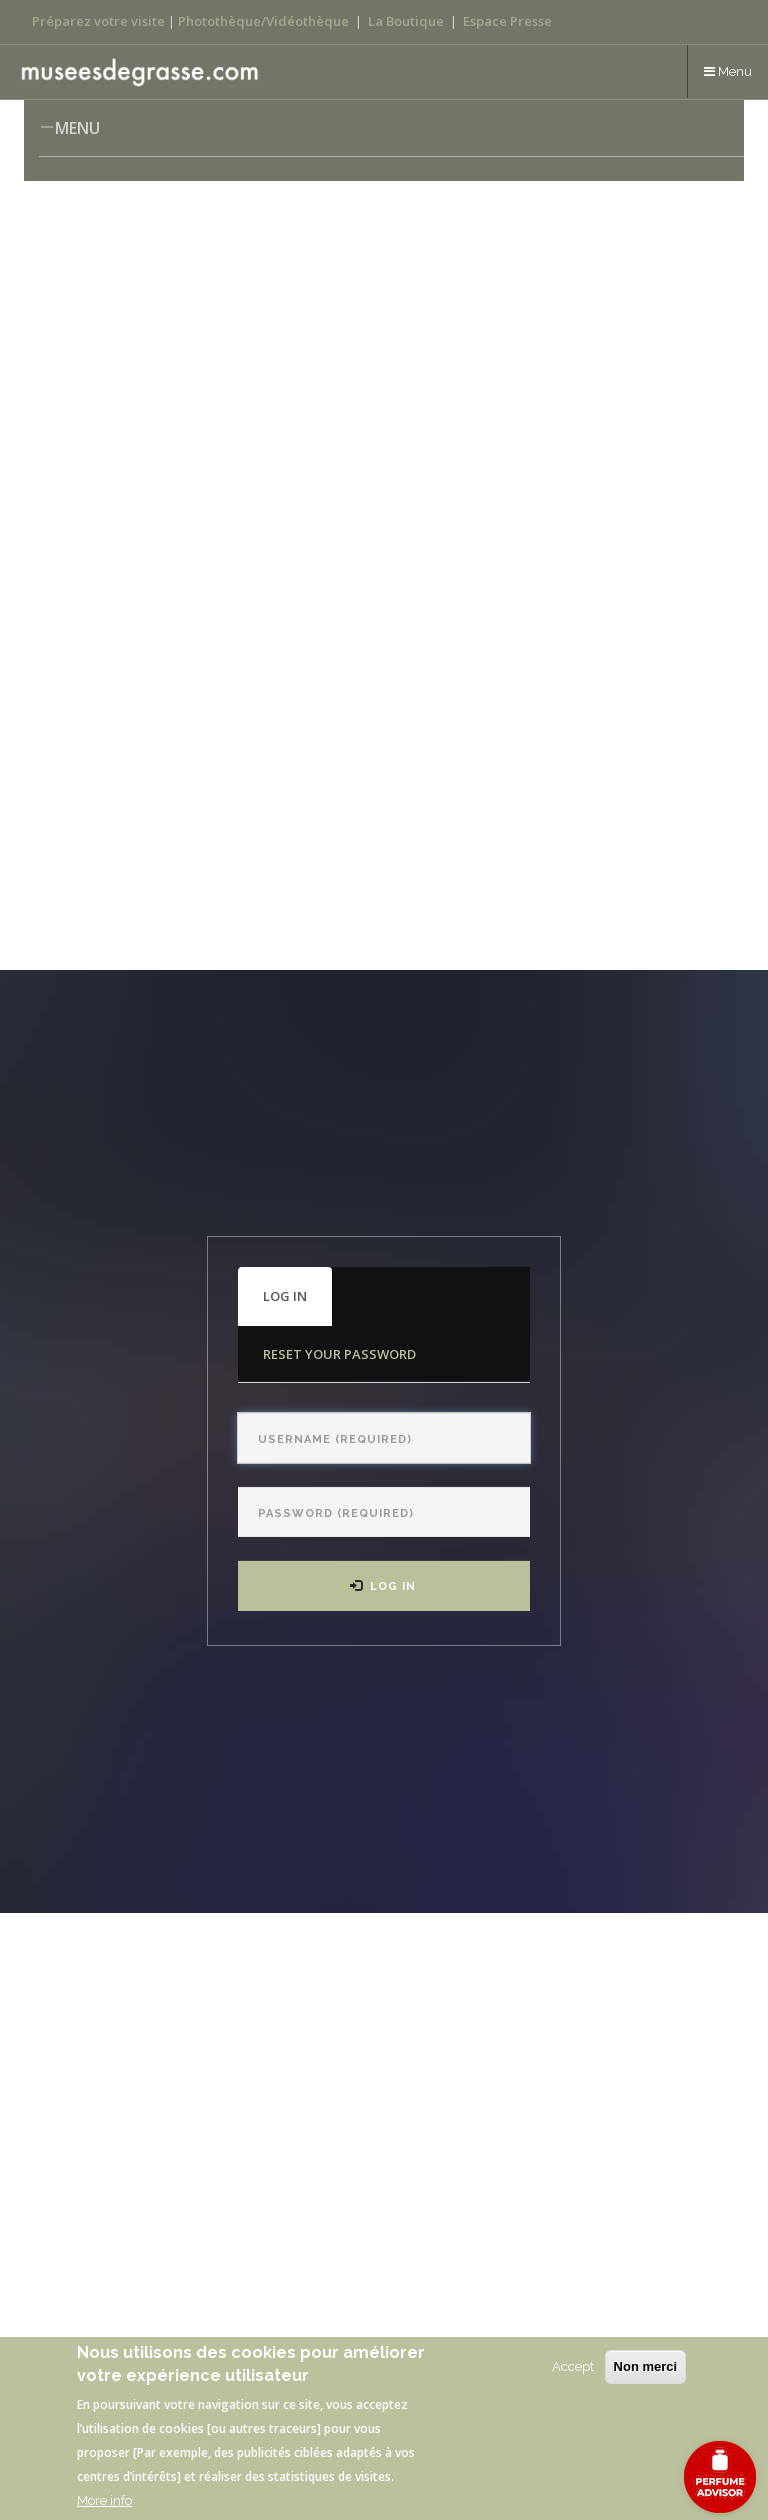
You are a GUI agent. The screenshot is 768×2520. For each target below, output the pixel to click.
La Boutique (406, 21)
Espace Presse (507, 21)
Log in (297, 1305)
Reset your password (339, 1354)
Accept (573, 2366)
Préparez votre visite (98, 21)
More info (104, 2500)
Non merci (646, 2366)
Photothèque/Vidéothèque (263, 21)
